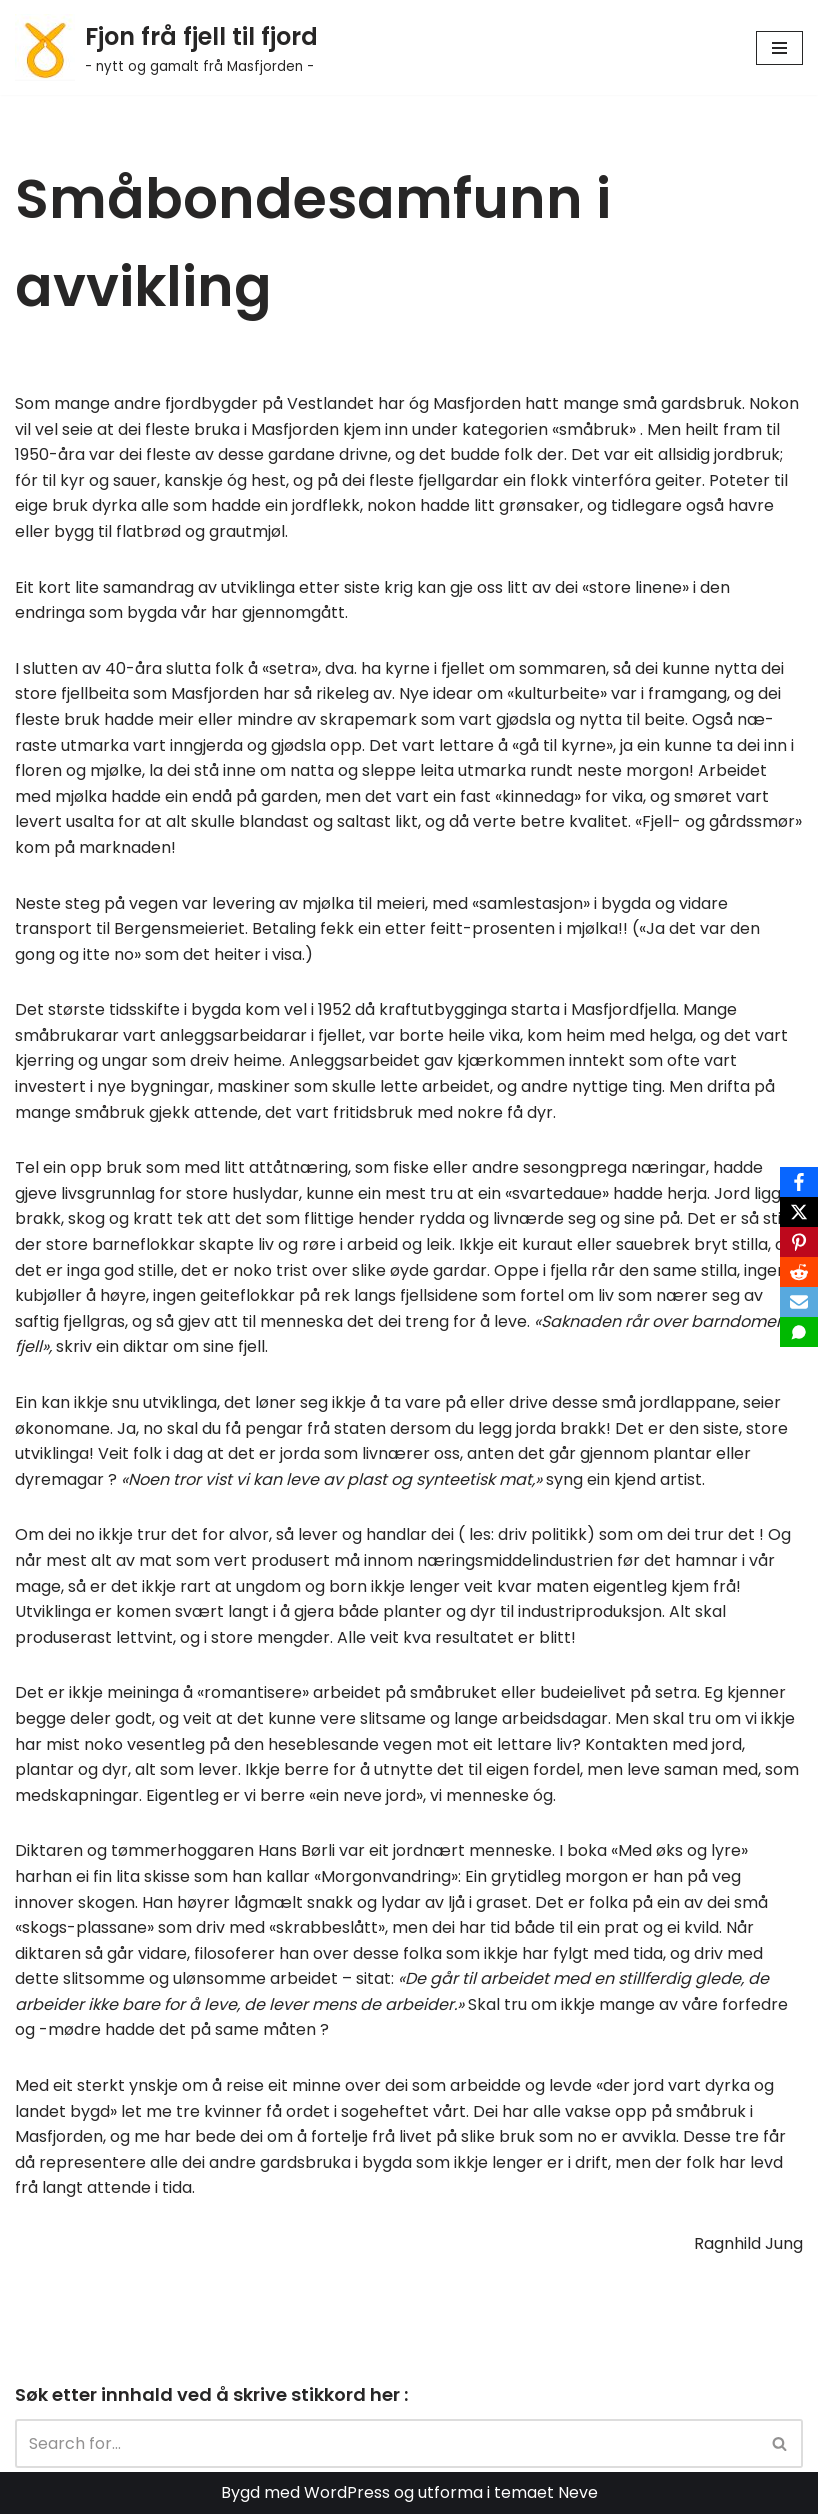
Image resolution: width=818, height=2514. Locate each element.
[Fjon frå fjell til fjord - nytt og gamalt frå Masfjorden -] (166, 47)
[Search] (386, 2443)
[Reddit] (799, 1272)
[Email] (799, 1302)
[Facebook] (799, 1182)
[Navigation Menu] (779, 48)
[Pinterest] (799, 1242)
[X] (799, 1212)
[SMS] (799, 1332)
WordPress (347, 2492)
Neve (578, 2492)
